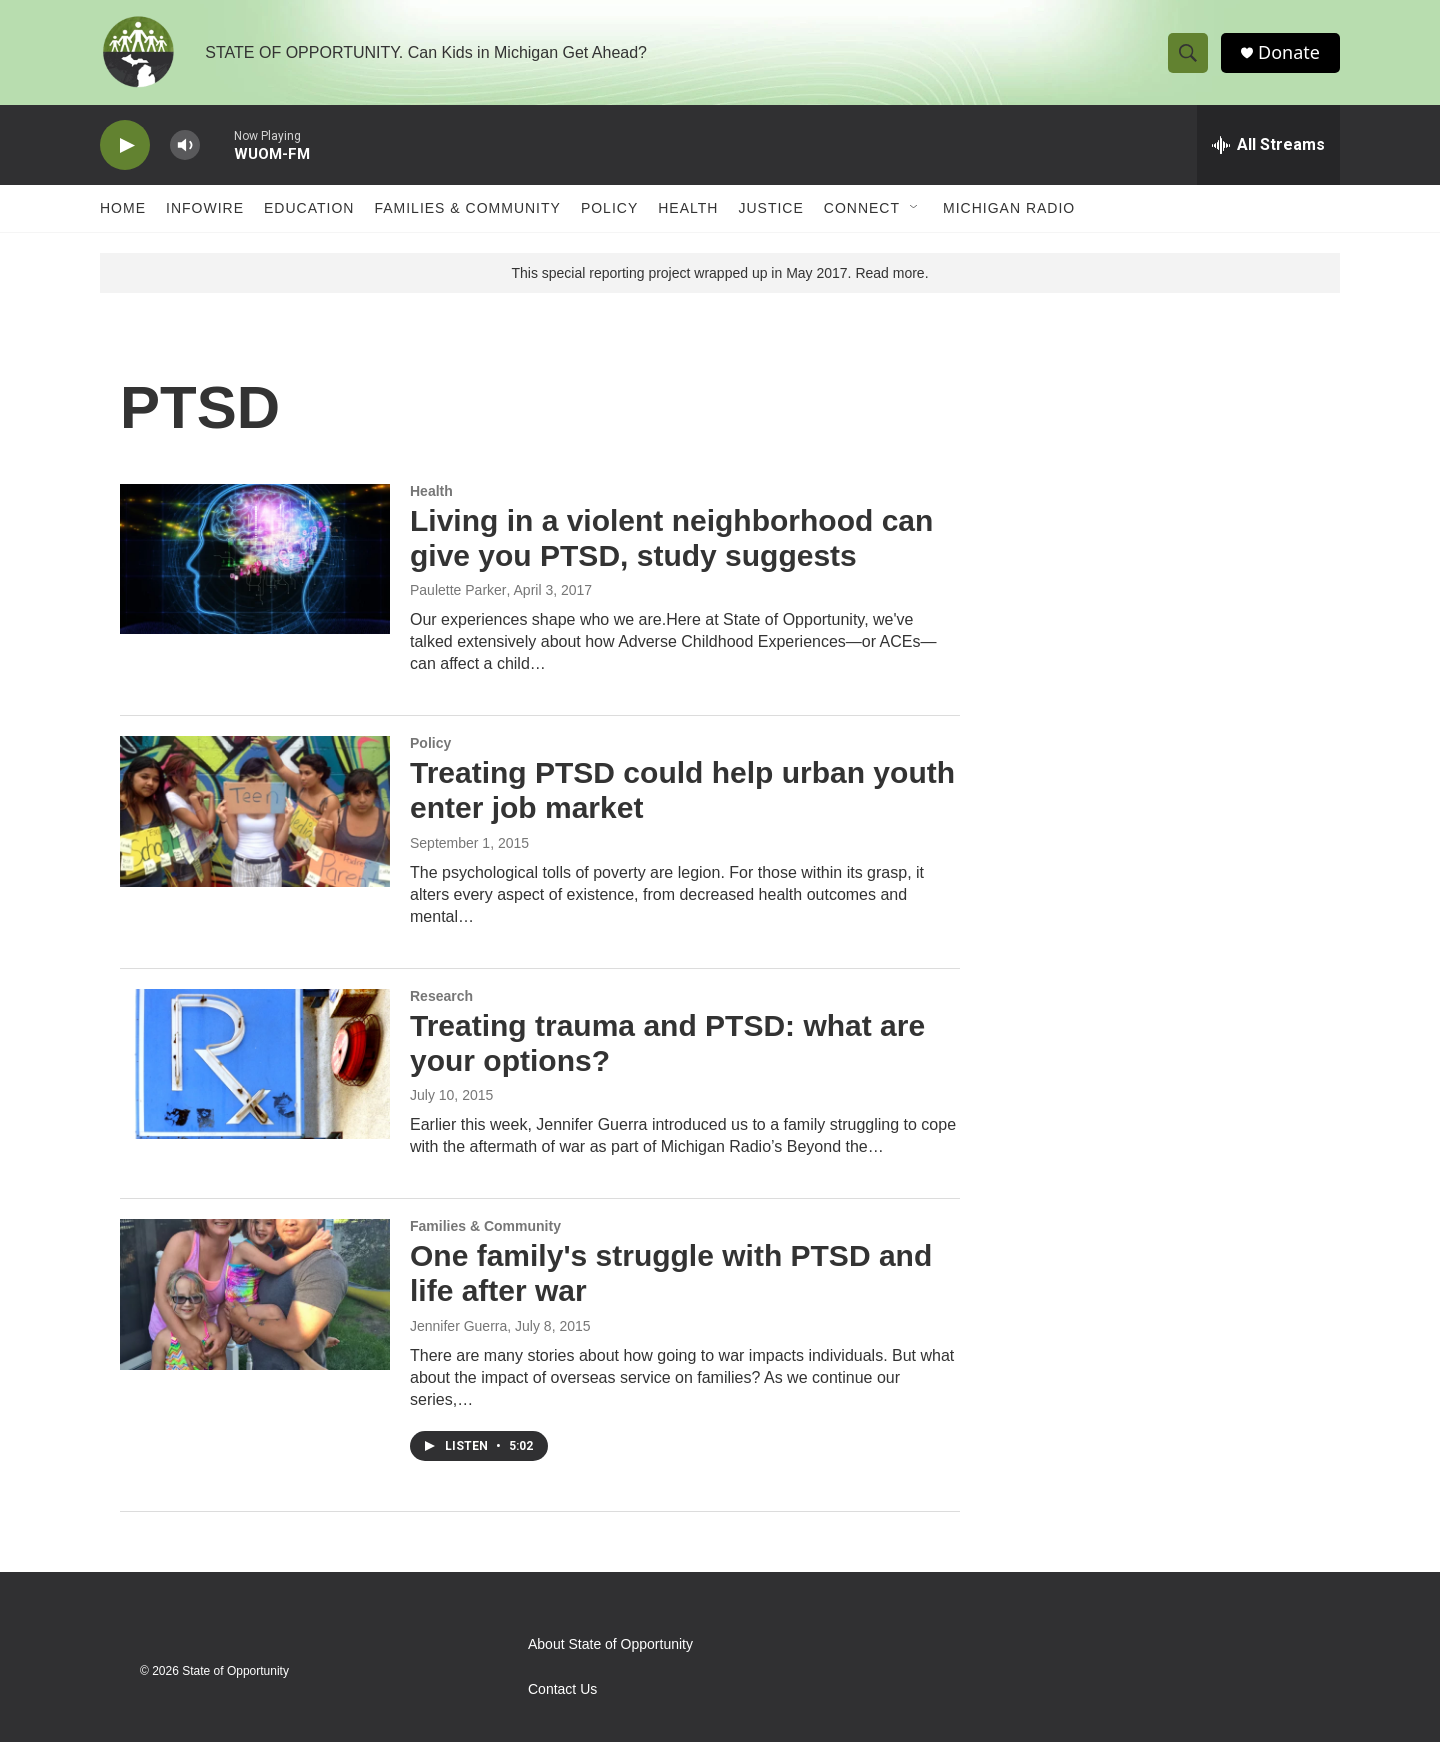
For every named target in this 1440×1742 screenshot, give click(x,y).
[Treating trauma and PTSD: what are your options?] (255, 1064)
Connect (862, 208)
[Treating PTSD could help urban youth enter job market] (255, 811)
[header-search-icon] (1188, 53)
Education (309, 208)
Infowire (205, 208)
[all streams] (1268, 145)
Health (688, 208)
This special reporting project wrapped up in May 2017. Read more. (719, 273)
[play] (125, 145)
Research (441, 996)
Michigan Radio (1009, 208)
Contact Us (562, 1689)
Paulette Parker (458, 590)
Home (123, 208)
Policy (609, 208)
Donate (1289, 52)
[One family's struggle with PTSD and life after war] (255, 1294)
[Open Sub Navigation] (915, 208)
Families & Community (467, 208)
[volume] (185, 145)
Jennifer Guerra (458, 1326)
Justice (770, 208)
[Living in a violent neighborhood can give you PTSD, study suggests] (255, 559)
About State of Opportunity (610, 1644)
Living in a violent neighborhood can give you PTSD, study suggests (671, 538)
